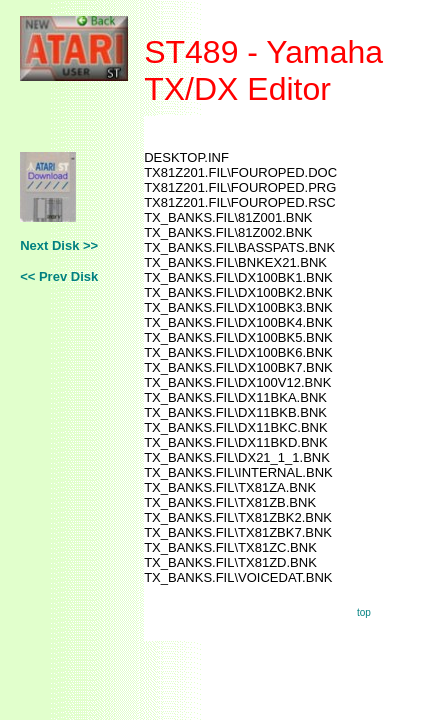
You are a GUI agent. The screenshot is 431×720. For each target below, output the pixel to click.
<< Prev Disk (59, 276)
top (364, 612)
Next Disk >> (59, 245)
